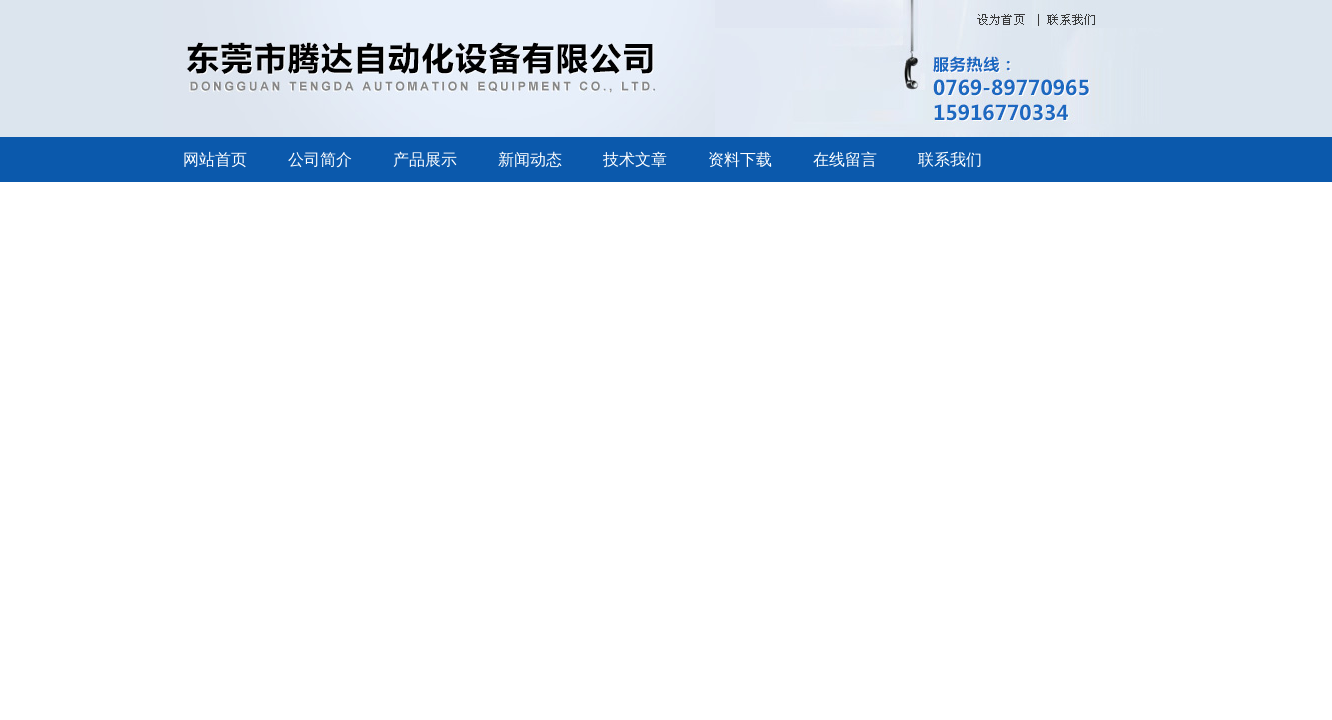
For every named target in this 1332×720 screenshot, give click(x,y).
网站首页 (215, 159)
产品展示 (425, 159)
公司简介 (320, 159)
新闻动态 (530, 159)
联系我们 (950, 159)
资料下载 (740, 159)
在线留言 (845, 159)
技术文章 (635, 159)
